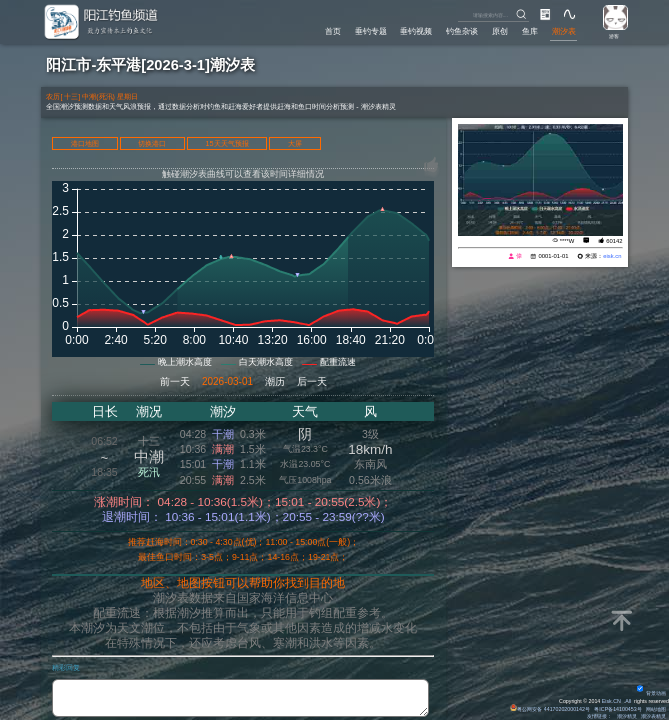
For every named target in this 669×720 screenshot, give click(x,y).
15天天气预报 (226, 143)
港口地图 (85, 143)
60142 (614, 241)
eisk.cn (612, 256)
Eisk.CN (611, 701)
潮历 (275, 381)
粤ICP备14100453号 (617, 709)
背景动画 (651, 693)
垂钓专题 (371, 31)
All (628, 701)
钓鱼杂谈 (462, 31)
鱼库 (530, 31)
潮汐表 (564, 31)
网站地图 (656, 709)
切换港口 (152, 143)
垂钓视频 (416, 31)
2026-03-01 (227, 381)
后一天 (312, 381)
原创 (500, 31)
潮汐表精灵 (653, 716)
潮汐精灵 (627, 716)
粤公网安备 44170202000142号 (550, 709)
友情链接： (599, 716)
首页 (333, 31)
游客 (614, 36)
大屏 (295, 143)
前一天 (175, 381)
